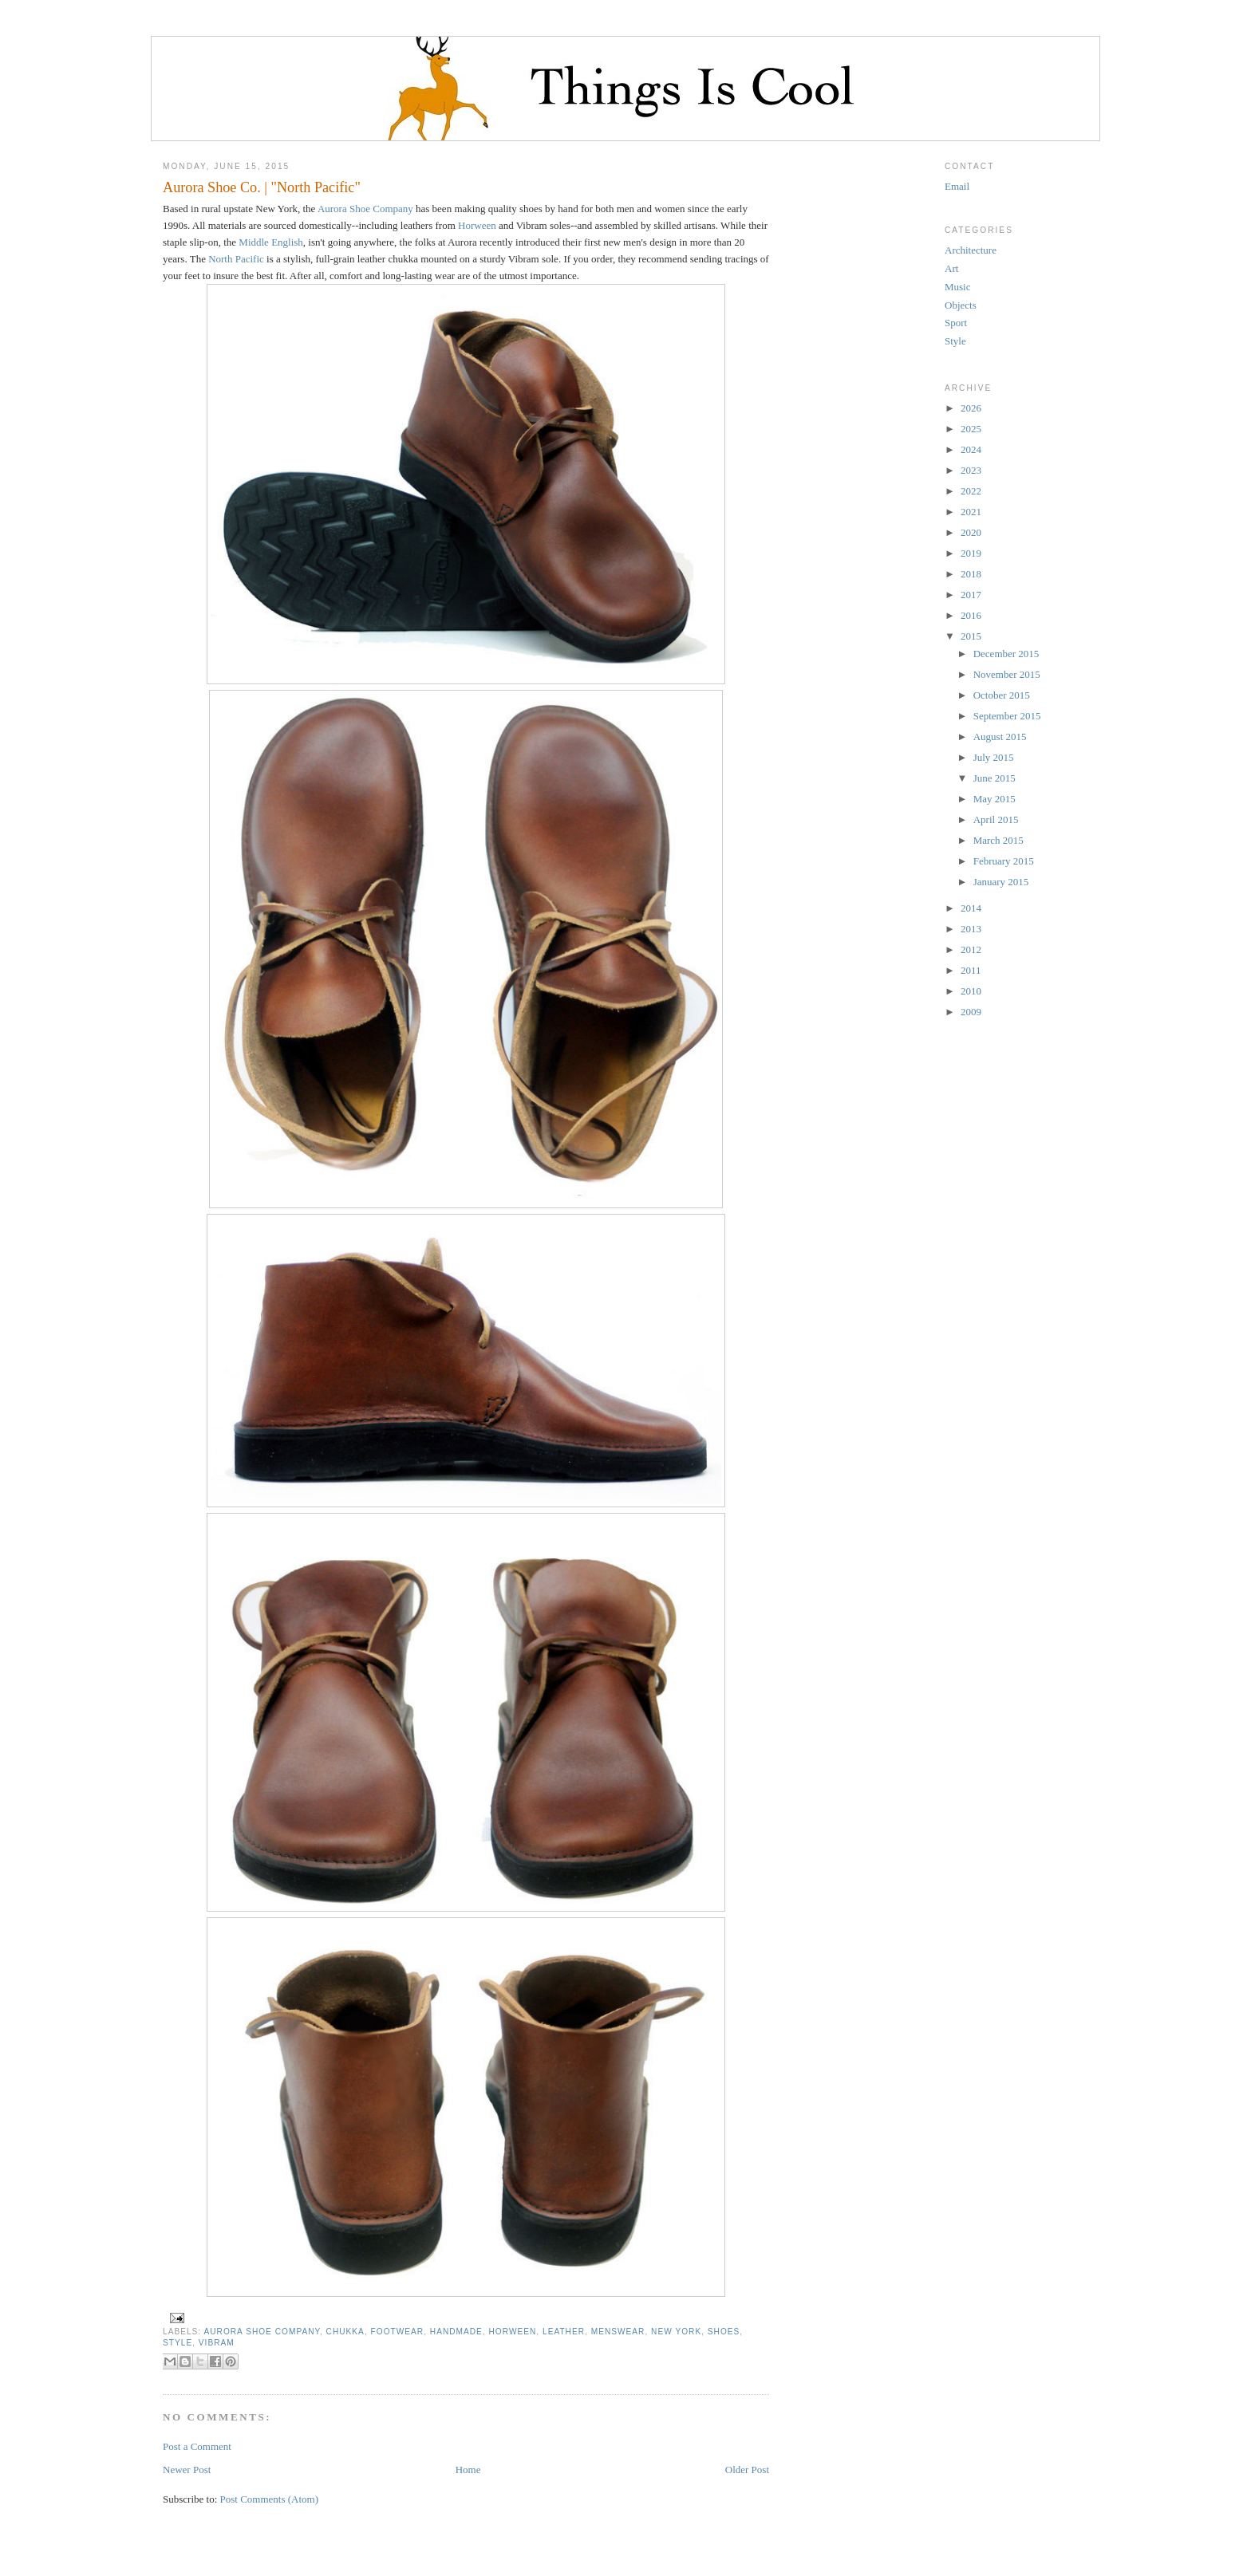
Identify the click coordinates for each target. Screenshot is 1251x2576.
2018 (971, 574)
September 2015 (1007, 716)
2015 (971, 636)
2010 (971, 991)
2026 (971, 408)
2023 (971, 470)
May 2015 (994, 799)
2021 (971, 512)
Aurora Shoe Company (365, 209)
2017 (971, 595)
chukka (345, 2331)
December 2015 (1006, 654)
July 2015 (993, 757)
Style (177, 2342)
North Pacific (236, 259)
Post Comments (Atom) (269, 2499)
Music (958, 287)
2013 (971, 929)
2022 (971, 491)
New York (676, 2331)
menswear (618, 2331)
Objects (961, 305)
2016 (971, 615)
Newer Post (187, 2470)
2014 (971, 908)
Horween (477, 225)
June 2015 (994, 778)
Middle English (271, 242)
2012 (971, 949)
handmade (456, 2331)
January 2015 (1001, 882)
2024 (971, 449)
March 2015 (998, 840)
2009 (971, 1012)
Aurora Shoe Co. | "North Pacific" (262, 187)
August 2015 (1000, 736)
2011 (971, 970)
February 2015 (1003, 861)
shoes (724, 2331)
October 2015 (1001, 695)
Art (951, 268)
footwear (397, 2331)
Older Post (747, 2470)
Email (957, 186)
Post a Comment (197, 2446)
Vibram (217, 2342)
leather (564, 2331)
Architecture (970, 250)
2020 (971, 532)
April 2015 (996, 819)
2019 (971, 553)
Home (468, 2470)
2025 (971, 429)
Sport (956, 323)
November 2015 (1006, 674)
